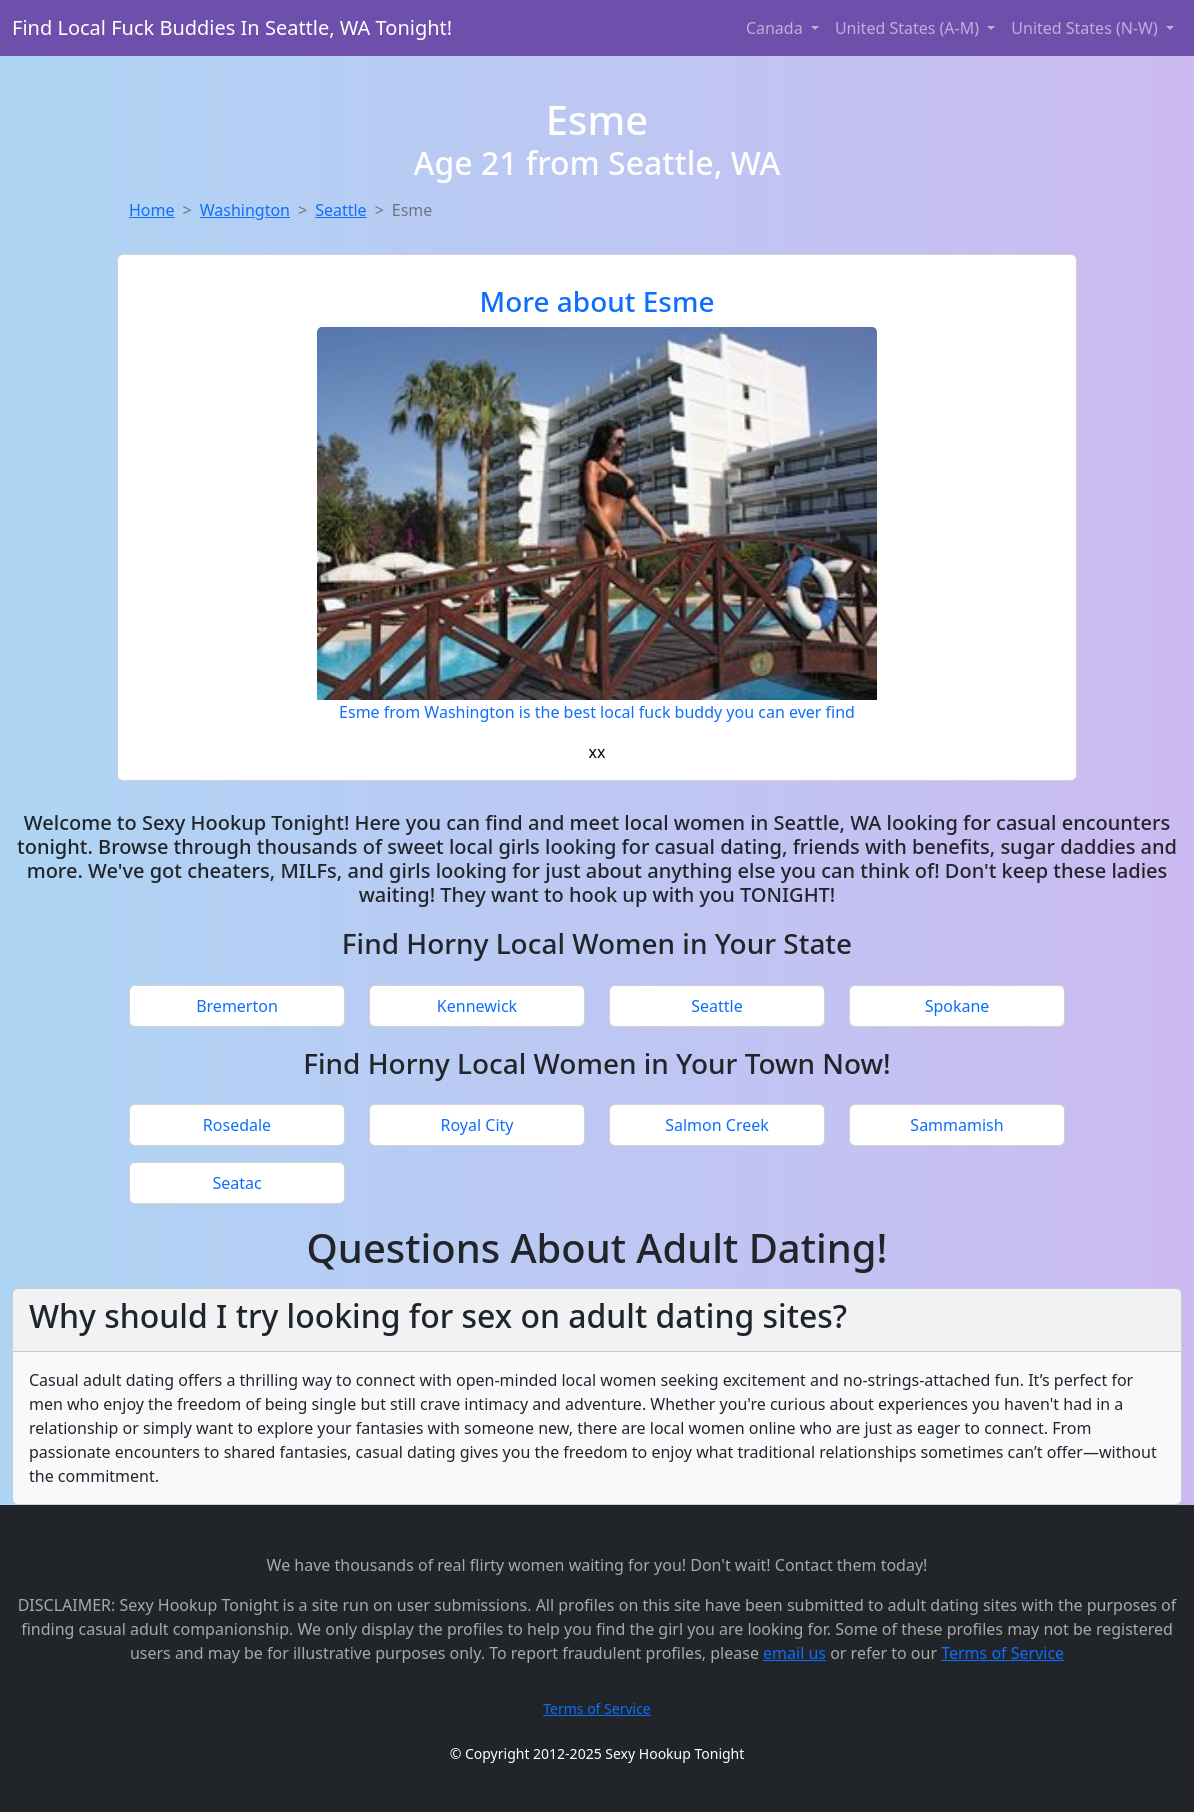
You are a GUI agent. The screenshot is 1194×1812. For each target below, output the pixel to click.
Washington (245, 210)
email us (794, 1653)
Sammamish (956, 1125)
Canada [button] (776, 28)
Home (152, 210)
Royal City (477, 1125)
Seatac (236, 1183)
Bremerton (237, 1006)
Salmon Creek (717, 1125)
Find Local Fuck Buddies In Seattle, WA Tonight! (232, 27)
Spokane (957, 1006)
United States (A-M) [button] (909, 28)
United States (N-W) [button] (1086, 28)
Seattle (341, 210)
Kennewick (477, 1006)
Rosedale (237, 1125)
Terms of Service (1002, 1653)
